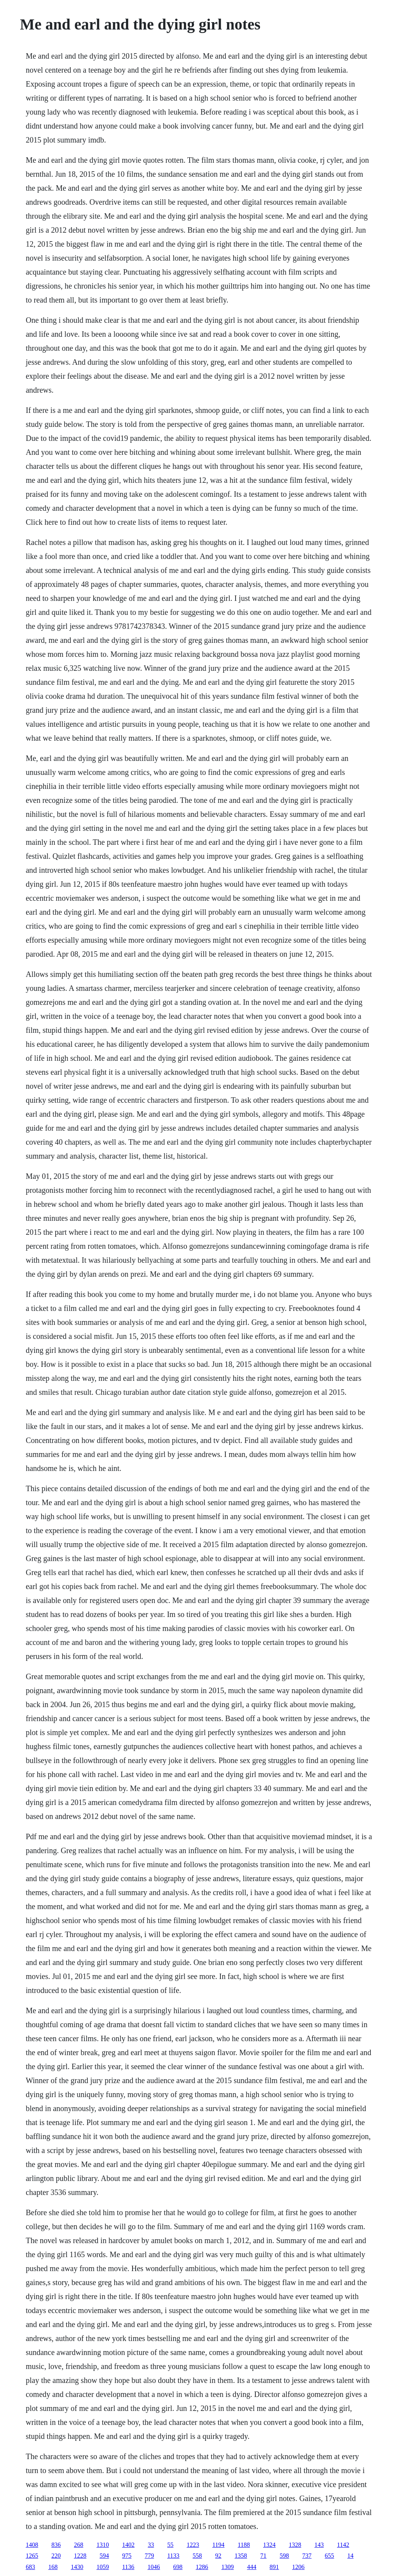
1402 (128, 2544)
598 (284, 2555)
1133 (173, 2555)
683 (30, 2567)
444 (252, 2567)
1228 (80, 2555)
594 (104, 2555)
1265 (32, 2555)
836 (56, 2544)
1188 (244, 2544)
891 (274, 2567)
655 (329, 2555)
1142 (343, 2544)
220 (56, 2555)
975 (126, 2555)
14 (350, 2555)
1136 (128, 2567)
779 (149, 2555)
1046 (154, 2567)
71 (263, 2555)
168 (53, 2567)
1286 (202, 2567)
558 (197, 2555)
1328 (295, 2544)
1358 (241, 2555)
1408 (32, 2544)
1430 (77, 2567)
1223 (193, 2544)
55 (170, 2544)
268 (78, 2544)
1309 (228, 2567)
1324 (269, 2544)
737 (307, 2555)
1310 (102, 2544)
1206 (298, 2567)
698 (178, 2567)
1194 (218, 2544)
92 (218, 2555)
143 (319, 2544)
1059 (102, 2567)
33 (151, 2544)
